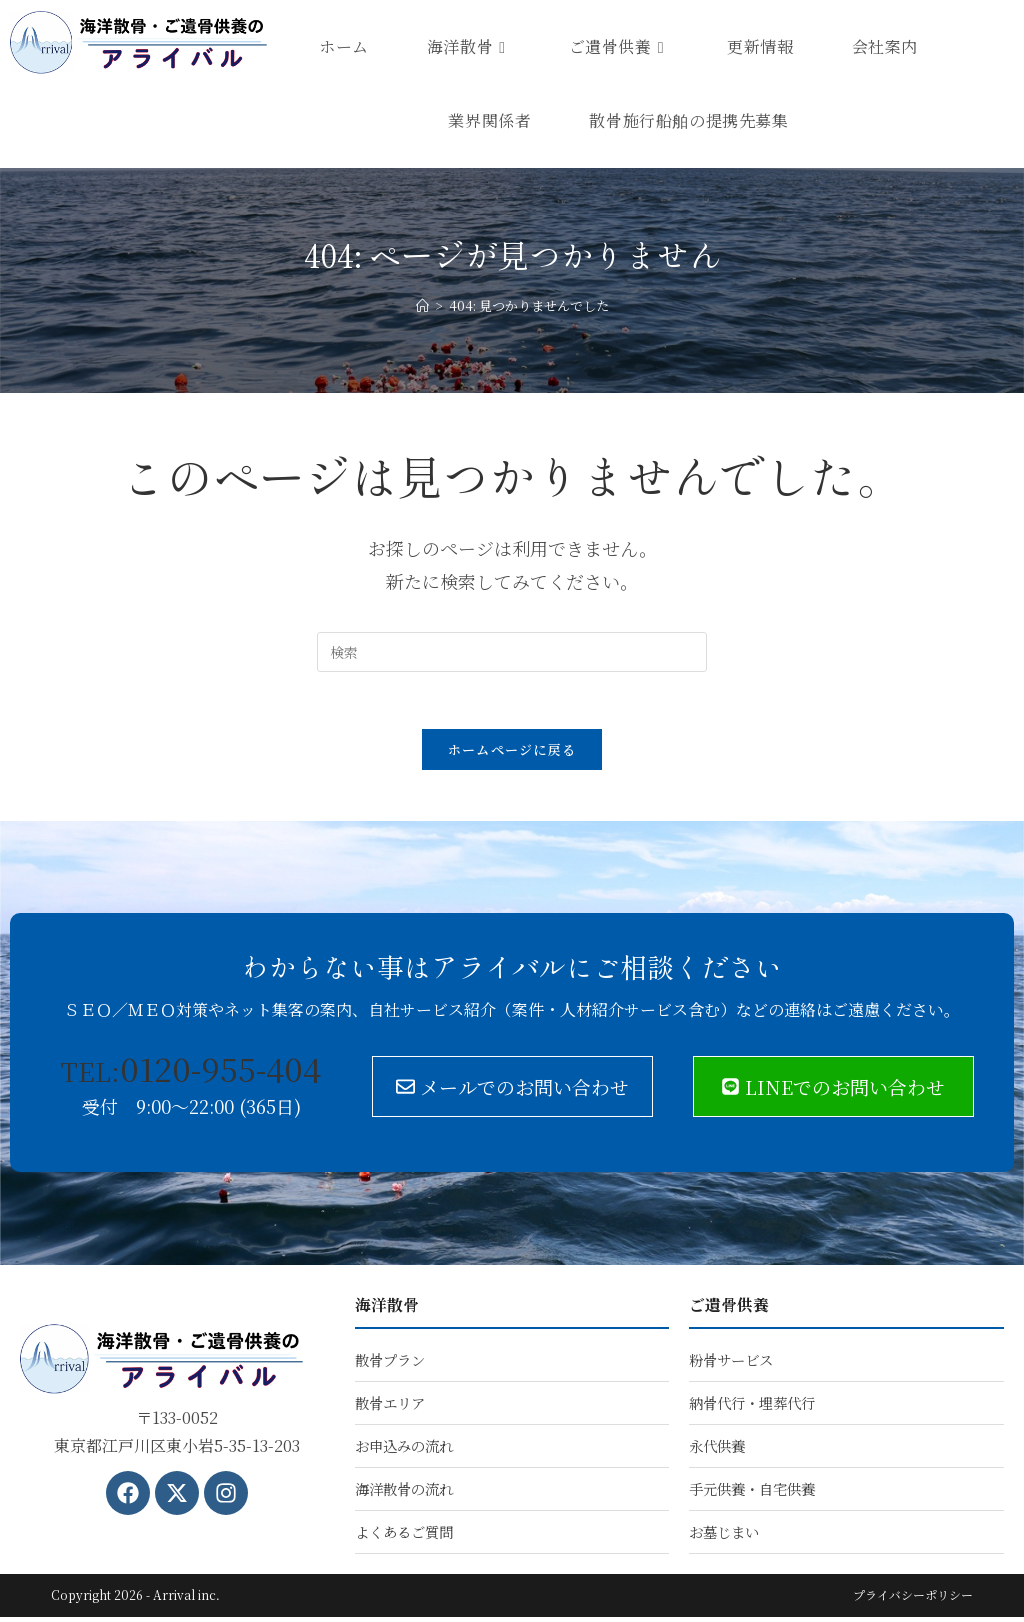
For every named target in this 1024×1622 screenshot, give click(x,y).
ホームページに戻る (512, 753)
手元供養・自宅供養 (752, 1493)
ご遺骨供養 (729, 1308)
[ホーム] (422, 305)
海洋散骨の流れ (404, 1493)
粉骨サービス (731, 1364)
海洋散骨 (387, 1308)
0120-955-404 (191, 1072)
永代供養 (717, 1450)
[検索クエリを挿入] (512, 652)
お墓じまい (724, 1536)
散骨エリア (390, 1407)
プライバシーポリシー (913, 1599)
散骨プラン (390, 1364)
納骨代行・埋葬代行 (752, 1407)
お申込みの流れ (404, 1450)
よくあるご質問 (404, 1536)
